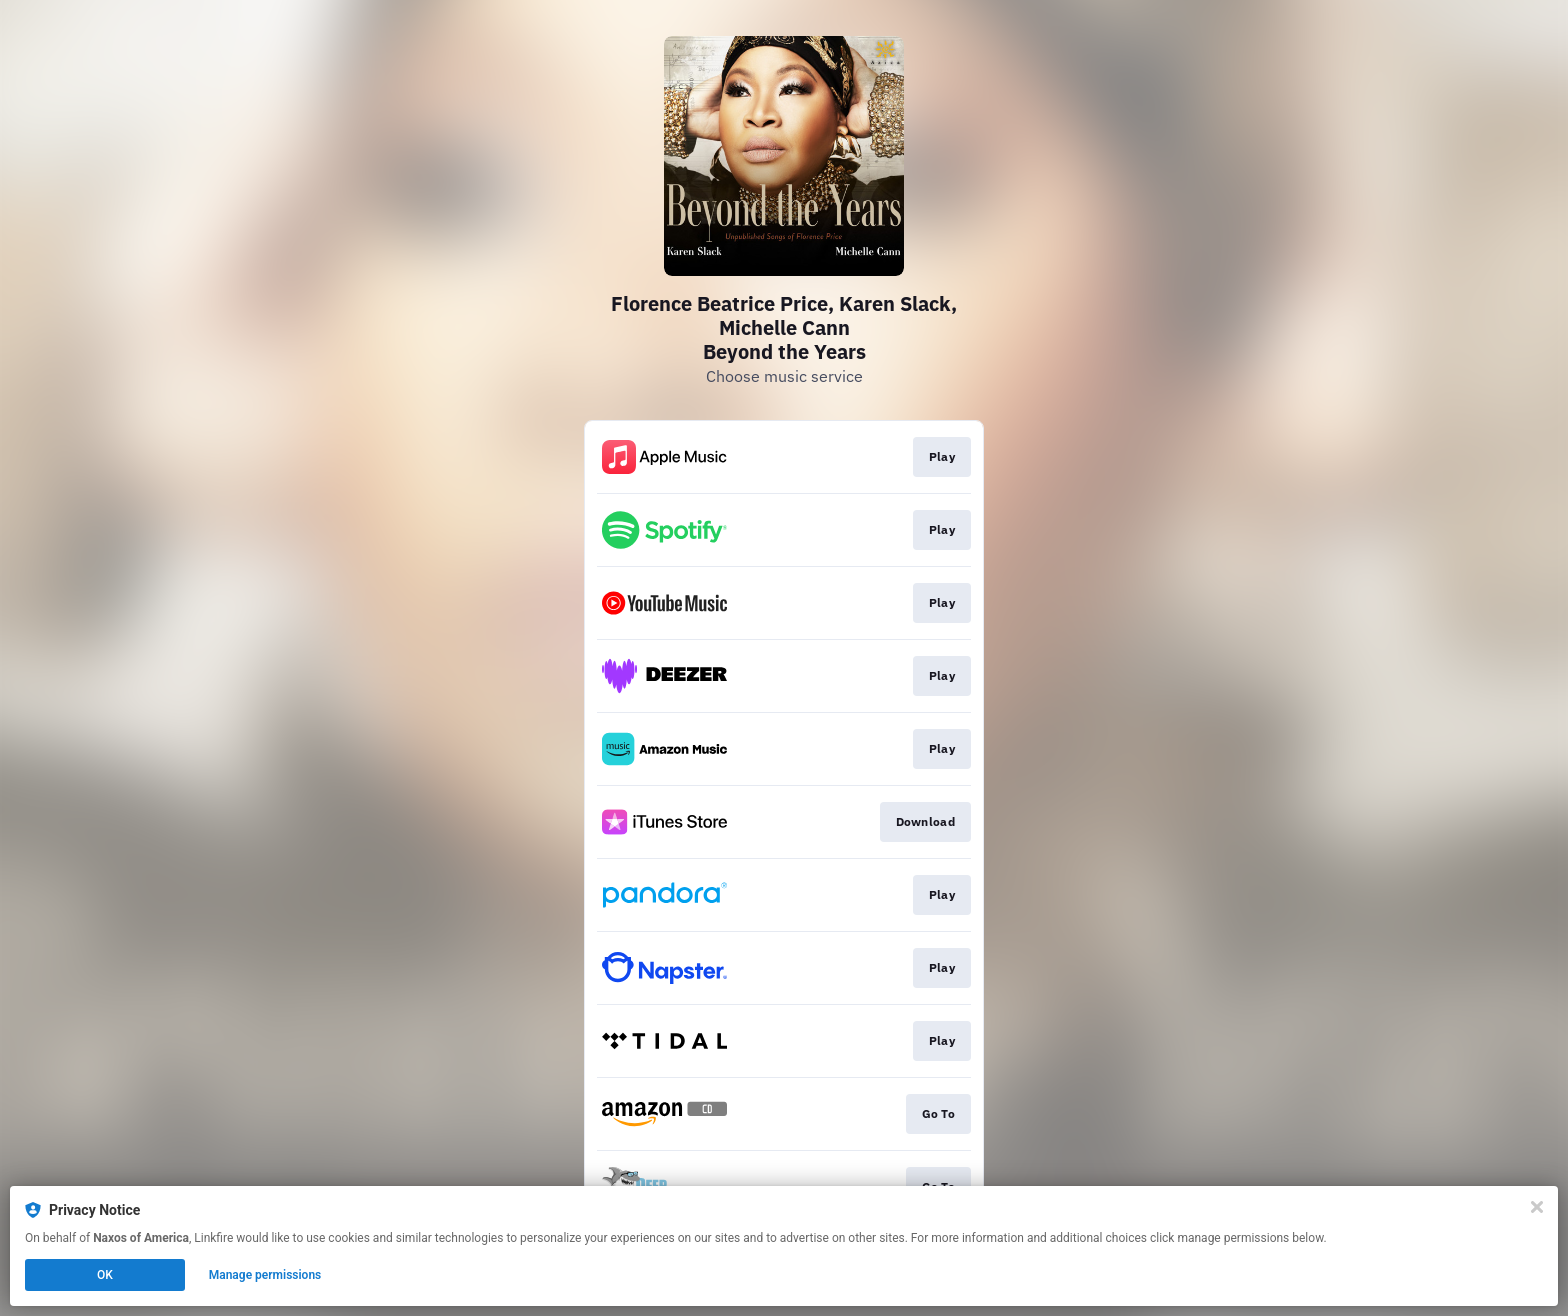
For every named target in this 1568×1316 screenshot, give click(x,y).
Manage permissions (265, 1275)
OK (105, 1275)
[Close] (1537, 1207)
